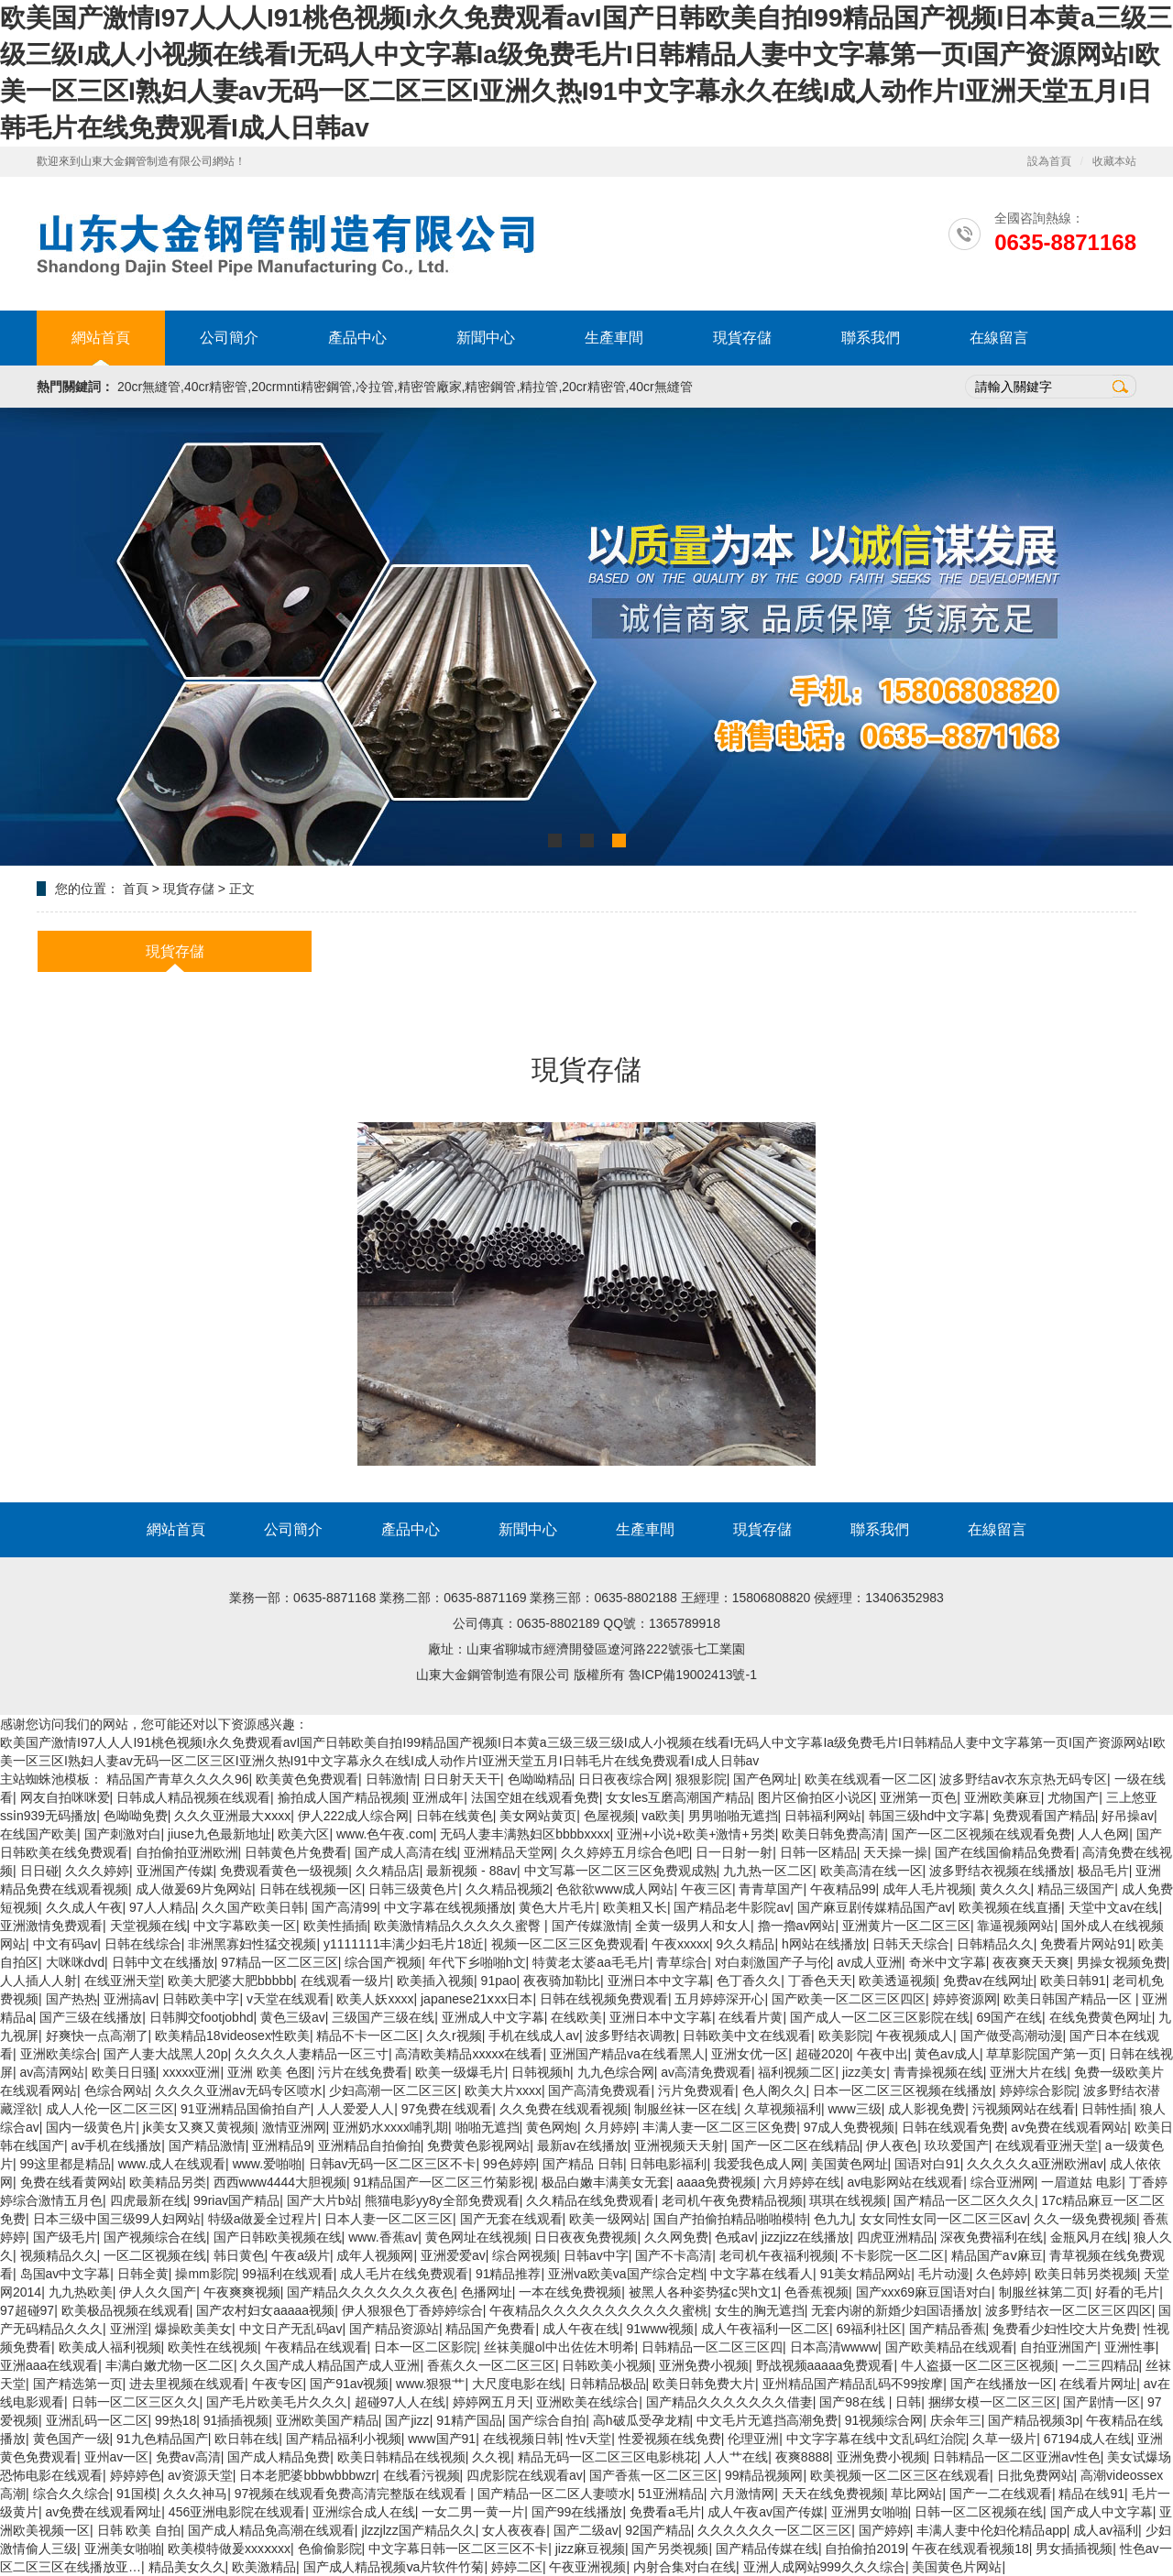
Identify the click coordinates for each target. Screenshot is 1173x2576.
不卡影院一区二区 (892, 2255)
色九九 (833, 2218)
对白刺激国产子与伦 (772, 1962)
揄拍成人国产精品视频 (342, 1797)
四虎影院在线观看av (524, 2475)
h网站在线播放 (824, 1944)
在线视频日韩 (521, 2438)
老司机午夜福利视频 (777, 2255)
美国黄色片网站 (957, 2567)
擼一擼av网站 (797, 1925)
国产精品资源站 (394, 2328)
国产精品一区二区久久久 (964, 2200)
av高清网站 (52, 2072)
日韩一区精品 (818, 1852)
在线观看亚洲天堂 (1046, 2145)
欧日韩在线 (246, 2438)
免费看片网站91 (1086, 1944)
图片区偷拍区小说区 (815, 1797)
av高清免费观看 (706, 2072)
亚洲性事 (1130, 2347)
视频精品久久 (58, 2255)
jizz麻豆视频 (590, 2548)
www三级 (854, 2108)
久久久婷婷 (97, 1870)
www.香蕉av (383, 2237)
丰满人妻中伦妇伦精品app (991, 2530)
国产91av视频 (349, 2383)
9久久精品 (746, 1944)
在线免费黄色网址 (1100, 2017)
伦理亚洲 (753, 2438)
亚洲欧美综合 (58, 2054)
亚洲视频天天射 (679, 2145)
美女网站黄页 (537, 1815)
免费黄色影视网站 (478, 2145)
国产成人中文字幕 (1101, 2512)
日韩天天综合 (910, 1944)
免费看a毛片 (665, 2512)
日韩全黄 (143, 2273)
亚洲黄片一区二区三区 (906, 1925)
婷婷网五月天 (491, 2402)
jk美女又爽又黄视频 (199, 2127)
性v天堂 (588, 2438)
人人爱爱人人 (355, 2108)
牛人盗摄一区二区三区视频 (978, 2365)
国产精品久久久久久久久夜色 (370, 2292)
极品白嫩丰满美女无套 (606, 2182)
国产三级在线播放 (90, 2017)
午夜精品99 (843, 1889)
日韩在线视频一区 (310, 1889)
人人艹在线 (736, 2457)
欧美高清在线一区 (871, 1870)
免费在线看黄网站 (71, 2182)
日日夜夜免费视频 (585, 2237)
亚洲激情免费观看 (51, 1925)
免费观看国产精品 (1043, 1815)
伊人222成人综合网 (353, 1815)
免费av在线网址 (988, 1980)
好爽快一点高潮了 (97, 2035)
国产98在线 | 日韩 (870, 2402)
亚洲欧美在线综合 (587, 2402)
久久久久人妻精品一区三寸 (312, 2054)
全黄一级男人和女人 (693, 1925)
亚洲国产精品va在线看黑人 (627, 2054)
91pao (499, 1980)
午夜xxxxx (680, 1944)
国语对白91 (927, 2163)
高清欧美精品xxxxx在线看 (469, 2054)
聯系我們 (870, 337)
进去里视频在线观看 (187, 2383)
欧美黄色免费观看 (307, 1779)
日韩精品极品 (607, 2383)
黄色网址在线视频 (476, 2237)
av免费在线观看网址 (104, 2512)
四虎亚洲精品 (895, 2237)
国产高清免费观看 (599, 2090)
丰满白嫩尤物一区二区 (169, 2365)
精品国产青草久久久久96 (177, 1779)
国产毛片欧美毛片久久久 (276, 2402)
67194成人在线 (1087, 2438)
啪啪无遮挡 (487, 2127)
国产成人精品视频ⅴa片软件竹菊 (394, 2567)
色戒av (734, 2237)
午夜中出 (882, 2054)
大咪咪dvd (75, 1962)
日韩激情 (391, 1779)
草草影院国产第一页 (1044, 2054)
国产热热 (71, 1999)
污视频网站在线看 (1023, 2108)
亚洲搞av (130, 1999)
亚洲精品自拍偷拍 (369, 2145)
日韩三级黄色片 (413, 1889)
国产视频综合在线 (155, 2237)
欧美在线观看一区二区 (869, 1779)
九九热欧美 (81, 2292)
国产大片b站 (322, 2200)
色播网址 (486, 2292)
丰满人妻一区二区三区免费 (719, 2127)
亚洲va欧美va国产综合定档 (626, 2273)
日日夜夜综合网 (623, 1779)
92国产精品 (658, 2530)
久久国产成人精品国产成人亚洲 (330, 2365)
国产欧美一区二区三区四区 (849, 1999)
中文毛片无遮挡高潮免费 (767, 2420)
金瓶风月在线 (1088, 2237)
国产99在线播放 (577, 2512)
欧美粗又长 (635, 1907)
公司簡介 (229, 337)
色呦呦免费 (136, 1815)
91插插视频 (236, 2420)
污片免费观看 (696, 2090)
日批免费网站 (1035, 2475)
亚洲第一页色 (918, 1797)
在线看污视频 (421, 2475)
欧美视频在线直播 (1010, 1907)
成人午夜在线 (581, 2328)
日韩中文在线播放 (163, 1962)
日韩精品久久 (995, 1944)
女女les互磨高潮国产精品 (678, 1797)
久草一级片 (1004, 2438)
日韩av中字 (596, 2255)
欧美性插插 (335, 1925)
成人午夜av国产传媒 (765, 2512)
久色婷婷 (1001, 2273)
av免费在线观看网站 (1069, 2127)
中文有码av (65, 1944)
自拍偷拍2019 (864, 2548)
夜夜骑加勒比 (561, 1980)
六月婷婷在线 (801, 2182)
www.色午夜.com (384, 1834)
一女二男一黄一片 (473, 2512)
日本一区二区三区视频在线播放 (902, 2090)
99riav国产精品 (236, 2200)
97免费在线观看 (447, 2108)
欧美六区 (303, 1834)
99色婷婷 (509, 2163)
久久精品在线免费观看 (590, 2200)
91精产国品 (469, 2420)
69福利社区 (869, 2328)
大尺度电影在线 (517, 2383)
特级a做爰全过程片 (263, 2218)
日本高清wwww (834, 2347)
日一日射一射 (734, 1852)
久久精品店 (388, 1870)
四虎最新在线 (148, 2200)
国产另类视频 (669, 2548)
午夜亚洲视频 (587, 2567)
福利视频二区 (796, 2072)
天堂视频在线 (148, 1925)
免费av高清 (188, 2457)
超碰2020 (822, 2054)
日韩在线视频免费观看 (604, 1999)
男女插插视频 (1074, 2548)
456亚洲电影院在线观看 (237, 2512)
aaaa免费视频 (716, 2182)
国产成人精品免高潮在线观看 (271, 2530)
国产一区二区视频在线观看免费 (981, 1834)
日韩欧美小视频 (607, 2365)
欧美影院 (844, 2035)
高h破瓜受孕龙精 (641, 2420)
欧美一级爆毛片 (460, 2072)
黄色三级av (292, 2017)
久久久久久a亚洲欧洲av (1035, 2163)
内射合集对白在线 (684, 2567)
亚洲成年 (438, 1797)
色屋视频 (609, 1815)
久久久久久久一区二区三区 (774, 2530)
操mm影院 (205, 2273)
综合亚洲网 (1002, 2182)
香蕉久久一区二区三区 (491, 2365)
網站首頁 (100, 337)
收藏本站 (1114, 161)
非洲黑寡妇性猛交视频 (252, 1944)
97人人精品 (162, 1907)
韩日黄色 (239, 2255)
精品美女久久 (186, 2567)
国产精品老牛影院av (732, 1907)
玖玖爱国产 (957, 2145)
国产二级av (586, 2530)
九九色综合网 (615, 2072)
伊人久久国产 (157, 2292)
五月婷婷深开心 (719, 1999)
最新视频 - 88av (471, 1870)
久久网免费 (676, 2237)
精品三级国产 (1075, 1889)
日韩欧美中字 (200, 1999)
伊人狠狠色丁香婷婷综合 (412, 2310)
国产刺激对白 (122, 1834)
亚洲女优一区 (749, 2054)
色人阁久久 (774, 2090)
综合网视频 (524, 2255)
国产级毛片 (65, 2237)
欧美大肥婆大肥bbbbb (230, 1980)
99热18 (175, 2420)
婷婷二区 (517, 2567)
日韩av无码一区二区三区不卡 (393, 2163)
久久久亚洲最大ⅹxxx (232, 1815)
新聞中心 (485, 337)
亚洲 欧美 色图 (269, 2072)
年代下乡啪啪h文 (477, 1962)
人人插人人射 (38, 1980)
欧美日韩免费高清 (833, 1834)
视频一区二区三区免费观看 (568, 1944)
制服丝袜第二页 (1044, 2292)
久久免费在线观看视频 (563, 2108)
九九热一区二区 (768, 1870)
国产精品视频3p (1034, 2420)
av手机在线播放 (116, 2145)
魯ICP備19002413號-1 (693, 1674)
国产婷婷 (884, 2530)
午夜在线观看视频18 (970, 2548)
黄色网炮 (551, 2127)
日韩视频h (540, 2072)
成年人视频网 (374, 2255)
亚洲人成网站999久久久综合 (824, 2567)
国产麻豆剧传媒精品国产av (874, 1907)
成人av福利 (1105, 2530)
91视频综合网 (884, 2420)
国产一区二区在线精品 (795, 2145)
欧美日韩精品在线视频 (401, 2457)
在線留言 (999, 337)
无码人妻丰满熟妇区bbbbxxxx (524, 1834)
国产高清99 (345, 1907)
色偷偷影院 (330, 2548)
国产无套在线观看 (511, 2218)
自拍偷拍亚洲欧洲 (187, 1852)
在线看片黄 (750, 2017)
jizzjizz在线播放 (806, 2237)
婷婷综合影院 (1038, 2090)
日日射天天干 (461, 1779)
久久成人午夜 (84, 1907)
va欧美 (661, 1815)
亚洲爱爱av (453, 2255)
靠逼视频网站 (1015, 1925)
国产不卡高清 (673, 2255)
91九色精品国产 (162, 2438)
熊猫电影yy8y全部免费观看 (442, 2200)
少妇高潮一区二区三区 (393, 2090)
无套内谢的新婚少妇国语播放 (894, 2310)
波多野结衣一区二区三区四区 (1068, 2310)
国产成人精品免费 (278, 2457)
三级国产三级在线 (383, 2017)
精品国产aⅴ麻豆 (997, 2255)
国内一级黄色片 (91, 2127)
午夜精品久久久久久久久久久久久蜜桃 (598, 2310)
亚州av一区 (116, 2457)
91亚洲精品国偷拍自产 (246, 2108)
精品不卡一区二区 (367, 2035)
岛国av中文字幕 (65, 2273)
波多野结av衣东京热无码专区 (1023, 1779)
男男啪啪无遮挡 (733, 1815)
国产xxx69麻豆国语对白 (924, 2292)
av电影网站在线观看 (905, 2182)
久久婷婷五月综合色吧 (625, 1852)
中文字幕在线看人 (761, 2273)
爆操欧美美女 (193, 2328)
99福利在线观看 (288, 2273)
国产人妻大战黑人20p (165, 2054)
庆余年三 (955, 2420)
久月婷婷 (610, 2127)
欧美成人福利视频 (110, 2347)
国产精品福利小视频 (343, 2438)
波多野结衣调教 (630, 2035)
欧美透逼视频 (897, 1980)
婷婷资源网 (965, 1999)
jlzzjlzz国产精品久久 (418, 2530)
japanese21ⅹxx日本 (476, 1999)
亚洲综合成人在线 (363, 2512)
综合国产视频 (383, 1962)
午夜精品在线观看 (316, 2347)
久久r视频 (454, 2035)
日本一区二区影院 (425, 2347)
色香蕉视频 (816, 2292)
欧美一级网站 (607, 2218)
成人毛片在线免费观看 (404, 2273)
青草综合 (681, 1962)
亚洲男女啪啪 (869, 2512)
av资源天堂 (200, 2475)
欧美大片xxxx (503, 2090)
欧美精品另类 (167, 2182)
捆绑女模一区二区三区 (992, 2402)
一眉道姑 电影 (1081, 2182)
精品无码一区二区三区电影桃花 (607, 2457)
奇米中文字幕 (947, 1962)
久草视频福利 (782, 2108)
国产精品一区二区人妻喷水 (554, 2493)
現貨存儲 (742, 337)
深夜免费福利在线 (991, 2237)
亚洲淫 (129, 2328)
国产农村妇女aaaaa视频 (265, 2310)
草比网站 (916, 2493)
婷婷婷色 (135, 2475)
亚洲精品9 (281, 2145)
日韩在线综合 (142, 1944)
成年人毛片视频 (927, 1889)
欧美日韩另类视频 (1086, 2273)
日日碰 (39, 1870)
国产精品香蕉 (947, 2328)
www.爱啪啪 (267, 2163)
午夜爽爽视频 (241, 2292)
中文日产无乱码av (291, 2328)
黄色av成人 (947, 2054)
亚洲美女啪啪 (122, 2548)
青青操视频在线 (938, 2072)
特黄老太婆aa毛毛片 (591, 1962)
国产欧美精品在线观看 (949, 2347)
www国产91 (442, 2438)
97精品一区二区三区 (279, 1962)
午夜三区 (706, 1889)
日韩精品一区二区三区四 (712, 2347)
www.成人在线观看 (171, 2163)
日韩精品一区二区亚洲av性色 (1017, 2457)
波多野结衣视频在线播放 (999, 1870)
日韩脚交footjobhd (201, 2017)
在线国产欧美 (38, 1834)
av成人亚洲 (869, 1962)
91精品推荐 (509, 2273)
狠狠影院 (701, 1779)
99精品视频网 (764, 2475)
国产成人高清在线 (406, 1852)
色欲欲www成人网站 (615, 1889)
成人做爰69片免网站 (194, 1889)
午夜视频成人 (914, 2035)
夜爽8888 (802, 2457)
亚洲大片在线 (1028, 2072)
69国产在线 (1010, 2017)
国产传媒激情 (590, 1925)
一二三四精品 (1100, 2365)
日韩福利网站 (822, 1815)
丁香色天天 (820, 1980)
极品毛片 (1103, 1870)
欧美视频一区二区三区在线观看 (900, 2475)
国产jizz (407, 2420)
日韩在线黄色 (454, 1815)
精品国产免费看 (490, 2328)
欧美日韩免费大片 (703, 2383)
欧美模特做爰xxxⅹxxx (229, 2548)
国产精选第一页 (78, 2383)
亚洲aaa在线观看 (49, 2365)
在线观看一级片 (345, 1980)
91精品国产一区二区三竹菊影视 (444, 2182)
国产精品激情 (207, 2145)
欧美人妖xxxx (374, 1999)
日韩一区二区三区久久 (135, 2402)
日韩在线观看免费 (953, 2127)
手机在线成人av (533, 2035)
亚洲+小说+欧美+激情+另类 (696, 1834)
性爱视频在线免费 (670, 2438)
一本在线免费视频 (570, 2292)
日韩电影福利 (668, 2163)
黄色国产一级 (71, 2438)
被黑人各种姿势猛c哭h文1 (703, 2292)
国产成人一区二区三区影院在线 (880, 2017)
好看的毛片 (1127, 2292)
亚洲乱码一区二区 (97, 2420)
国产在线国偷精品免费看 (1005, 1852)
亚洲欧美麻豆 (1002, 1797)
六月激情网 (742, 2493)
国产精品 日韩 (583, 2163)
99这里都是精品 (66, 2163)
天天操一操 (895, 1852)
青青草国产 (771, 1889)
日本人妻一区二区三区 (388, 2218)
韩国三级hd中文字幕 (927, 1815)
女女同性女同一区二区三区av (943, 2218)
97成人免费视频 (849, 2127)
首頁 (135, 888)
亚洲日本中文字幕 (659, 1980)
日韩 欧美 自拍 (139, 2530)
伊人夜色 (891, 2145)
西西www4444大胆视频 (280, 2182)
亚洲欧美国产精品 (327, 2420)
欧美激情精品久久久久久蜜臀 (459, 1925)
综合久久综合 (71, 2493)
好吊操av (1128, 1815)
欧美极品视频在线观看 (125, 2310)
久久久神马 (195, 2493)
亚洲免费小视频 (704, 2365)
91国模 (136, 2493)
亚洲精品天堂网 (509, 1852)
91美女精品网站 (866, 2273)
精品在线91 (1091, 2493)
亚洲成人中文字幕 (493, 2017)
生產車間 (614, 337)
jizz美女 (864, 2072)
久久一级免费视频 (1085, 2218)
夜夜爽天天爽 (1030, 1962)
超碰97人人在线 (400, 2402)
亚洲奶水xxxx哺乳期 (390, 2127)
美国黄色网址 (849, 2163)
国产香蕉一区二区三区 (653, 2475)
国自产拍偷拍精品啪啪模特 (730, 2218)
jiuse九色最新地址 (219, 1834)
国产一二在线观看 (1000, 2493)
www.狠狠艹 (430, 2383)
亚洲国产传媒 (175, 1870)
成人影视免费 (926, 2108)
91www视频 (661, 2328)
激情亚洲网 (294, 2127)
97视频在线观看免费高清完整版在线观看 (352, 2493)
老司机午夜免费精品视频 (732, 2200)
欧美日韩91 (1073, 1980)
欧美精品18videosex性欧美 (232, 2035)
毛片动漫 (944, 2273)
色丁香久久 (749, 1980)
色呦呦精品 (540, 1779)
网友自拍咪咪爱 (65, 1797)
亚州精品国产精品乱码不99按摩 (853, 2383)
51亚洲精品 (671, 2493)
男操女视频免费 (1122, 1962)
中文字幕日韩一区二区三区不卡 (458, 2548)
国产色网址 (765, 1779)
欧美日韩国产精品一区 (1069, 1999)
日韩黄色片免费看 (296, 1852)
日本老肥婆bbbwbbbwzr (307, 2475)
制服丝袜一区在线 (685, 2108)
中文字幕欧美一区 (244, 1925)
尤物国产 (1073, 1797)
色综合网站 (116, 2090)
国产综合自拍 (547, 2420)
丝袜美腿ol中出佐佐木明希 (559, 2347)
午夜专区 (277, 2383)
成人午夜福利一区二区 (765, 2328)
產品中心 (357, 337)
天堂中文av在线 (1114, 1907)
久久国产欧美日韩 (253, 1907)
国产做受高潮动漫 (1011, 2035)
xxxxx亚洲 (191, 2072)
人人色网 (1103, 1834)
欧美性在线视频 (213, 2347)
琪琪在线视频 (847, 2200)
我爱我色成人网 (759, 2163)
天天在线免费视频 (833, 2493)
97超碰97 (27, 2310)
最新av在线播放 (582, 2145)
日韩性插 (1107, 2108)
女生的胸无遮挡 (760, 2310)
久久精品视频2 (508, 1889)
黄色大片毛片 (557, 1907)
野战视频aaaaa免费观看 (825, 2365)
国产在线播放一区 (1001, 2383)
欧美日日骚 (124, 2072)
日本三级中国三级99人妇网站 (117, 2218)
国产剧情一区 (1101, 2402)
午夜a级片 (300, 2255)
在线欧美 (576, 2017)
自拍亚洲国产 (1058, 2347)
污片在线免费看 (363, 2072)
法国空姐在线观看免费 (535, 1797)
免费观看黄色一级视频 (284, 1870)
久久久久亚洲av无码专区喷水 (239, 2090)
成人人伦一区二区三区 (110, 2108)
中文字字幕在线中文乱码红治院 (876, 2438)
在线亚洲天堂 (122, 1980)
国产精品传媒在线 (767, 2548)
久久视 (491, 2457)
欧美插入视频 (435, 1980)
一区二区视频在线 (155, 2255)
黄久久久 (1005, 1889)
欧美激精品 (264, 2567)
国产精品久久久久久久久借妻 (729, 2402)
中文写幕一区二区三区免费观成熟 (620, 1870)
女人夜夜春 (514, 2530)
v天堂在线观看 (288, 1999)
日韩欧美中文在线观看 (747, 2035)
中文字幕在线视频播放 (448, 1907)
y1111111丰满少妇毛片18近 (403, 1944)
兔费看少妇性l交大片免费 (1064, 2328)
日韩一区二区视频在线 (979, 2512)
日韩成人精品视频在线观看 (193, 1797)
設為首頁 (1049, 161)
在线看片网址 (1097, 2383)
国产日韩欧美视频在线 (278, 2237)
